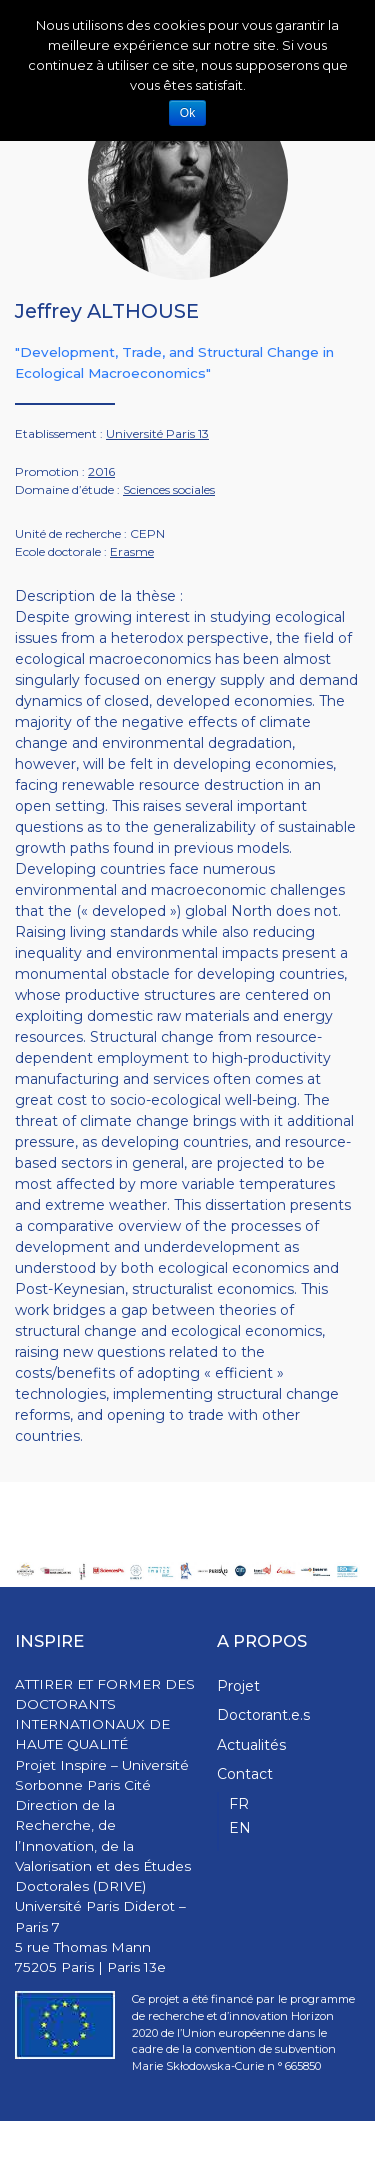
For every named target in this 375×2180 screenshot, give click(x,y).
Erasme (132, 551)
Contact (245, 1774)
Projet (238, 1686)
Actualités (251, 1745)
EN (240, 1828)
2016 (101, 471)
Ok (187, 113)
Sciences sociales (169, 489)
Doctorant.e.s (263, 1715)
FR (239, 1804)
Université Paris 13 (157, 433)
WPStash (334, 2150)
